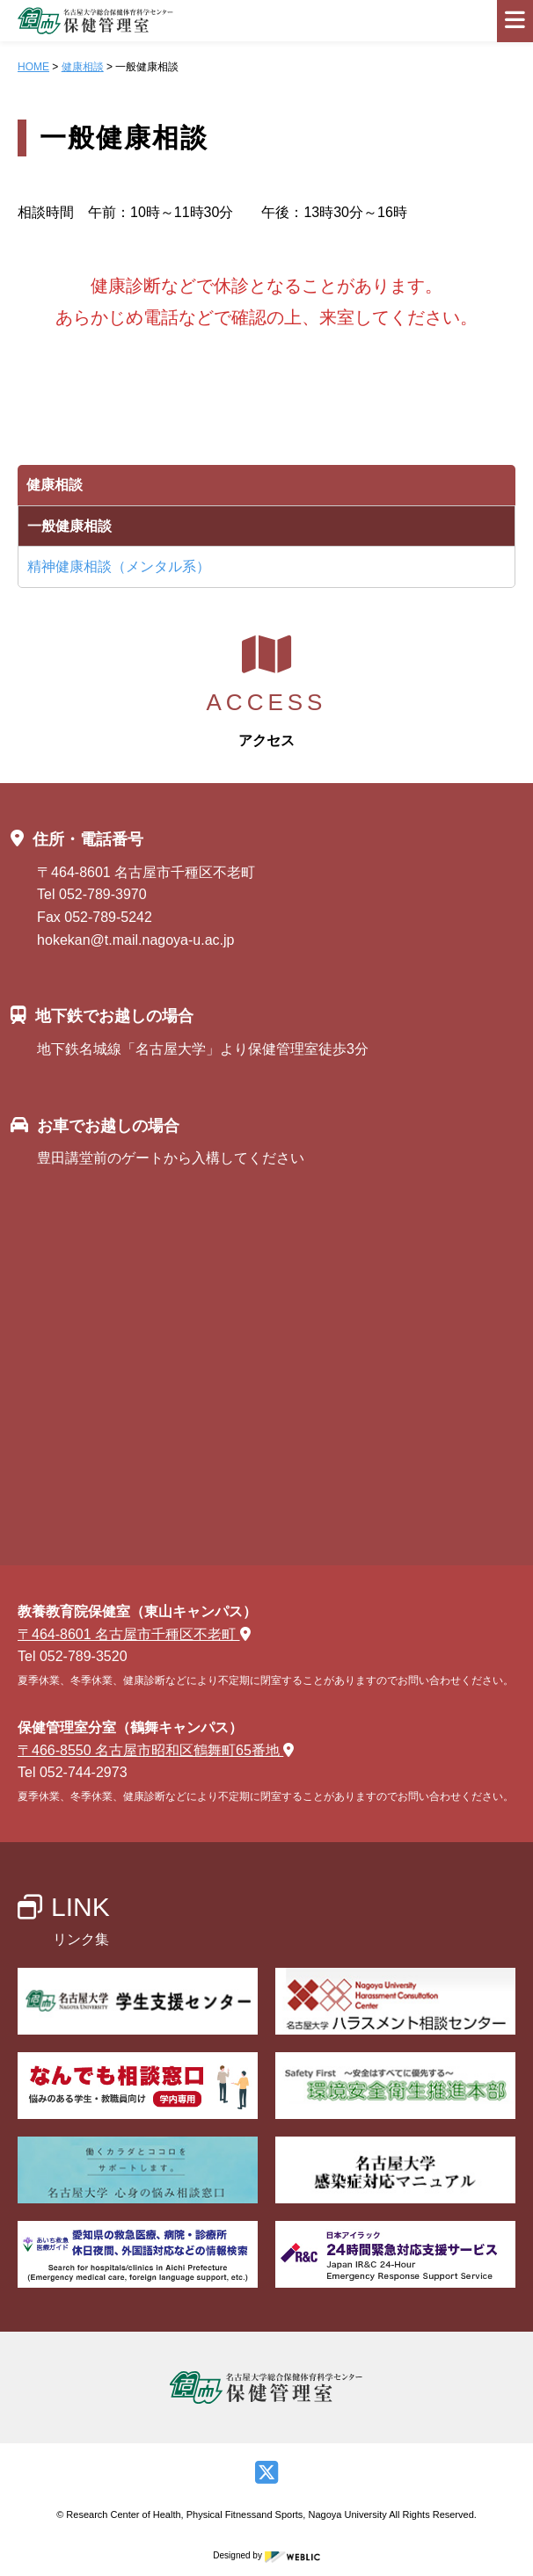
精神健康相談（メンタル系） (118, 566)
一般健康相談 (69, 526)
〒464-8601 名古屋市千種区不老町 (134, 1634)
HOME (33, 67)
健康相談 (83, 67)
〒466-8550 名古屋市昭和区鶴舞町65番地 (156, 1750)
